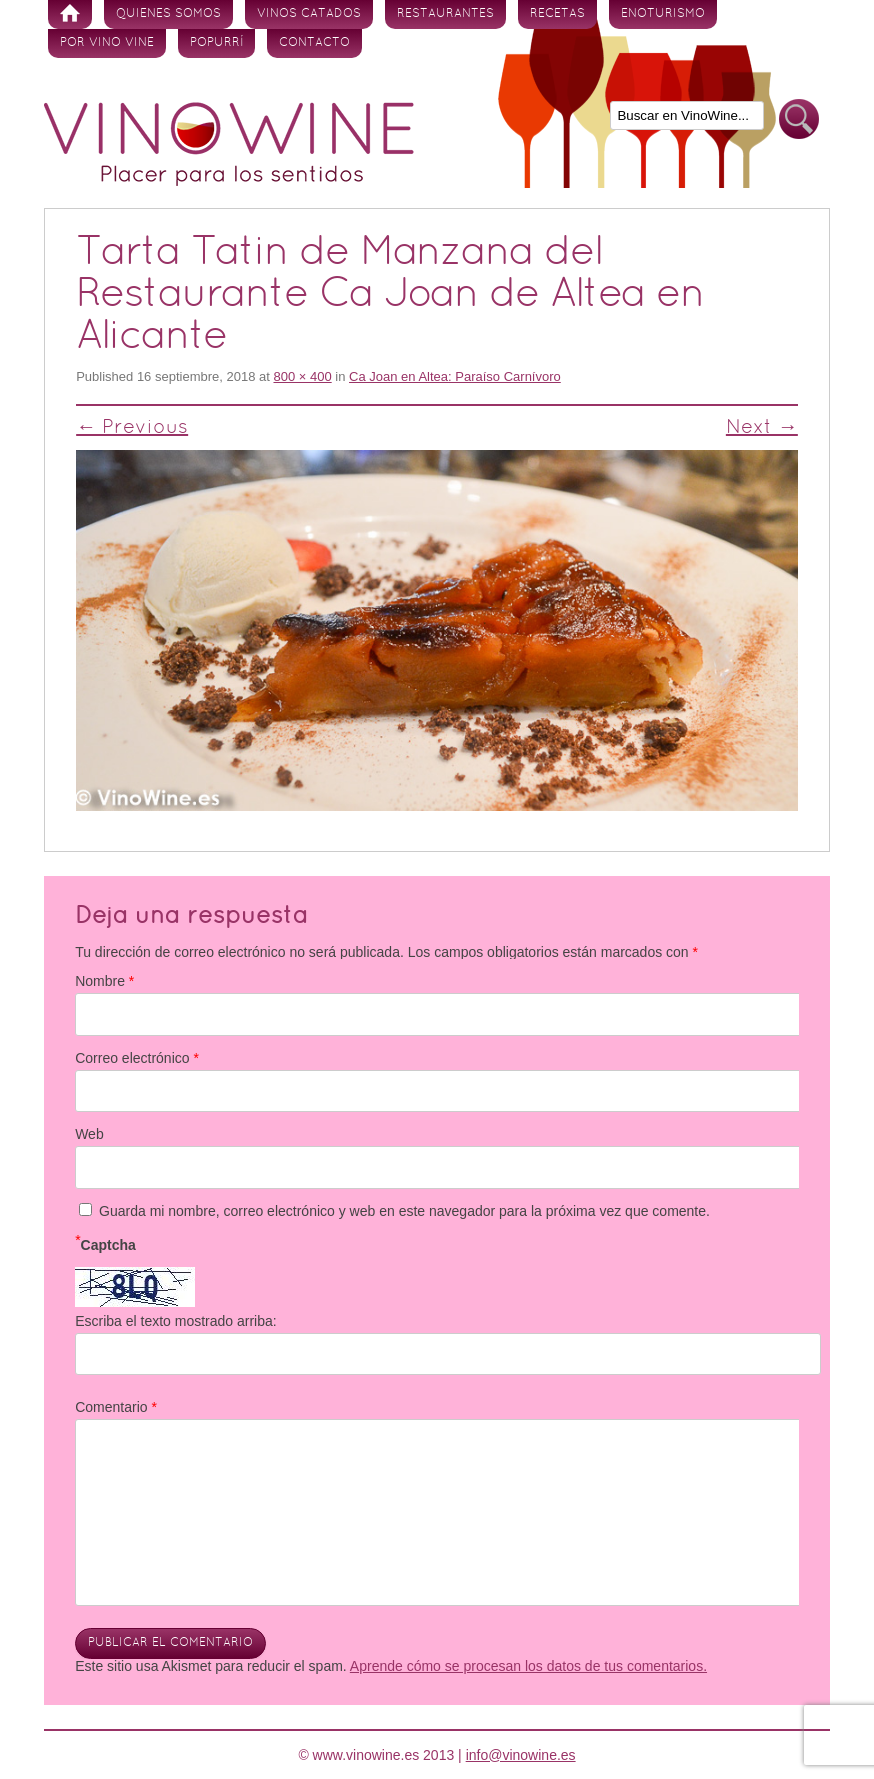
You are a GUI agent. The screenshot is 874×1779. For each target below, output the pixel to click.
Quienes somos (168, 14)
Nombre (104, 981)
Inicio (70, 14)
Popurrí (216, 43)
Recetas (557, 14)
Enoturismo (663, 14)
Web (89, 1134)
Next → (762, 428)
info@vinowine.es (521, 1755)
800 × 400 (302, 376)
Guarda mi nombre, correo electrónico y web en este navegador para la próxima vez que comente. (404, 1211)
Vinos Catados (309, 14)
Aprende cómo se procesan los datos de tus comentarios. (528, 1666)
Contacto (314, 43)
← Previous (132, 428)
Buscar (799, 119)
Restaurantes (445, 14)
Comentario (116, 1407)
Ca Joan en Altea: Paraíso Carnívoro (455, 376)
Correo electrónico (137, 1058)
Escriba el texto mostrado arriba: (176, 1321)
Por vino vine (107, 43)
